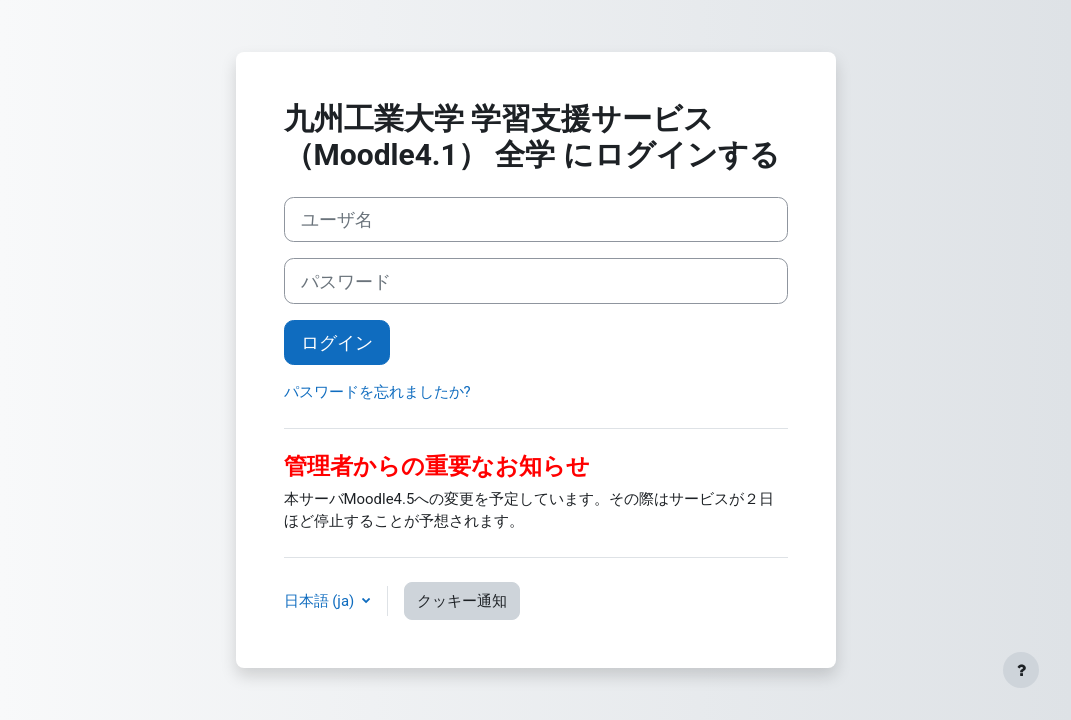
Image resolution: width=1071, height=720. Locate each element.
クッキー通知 (462, 601)
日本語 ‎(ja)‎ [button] (321, 601)
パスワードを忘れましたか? (377, 392)
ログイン (337, 342)
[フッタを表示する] (1021, 670)
